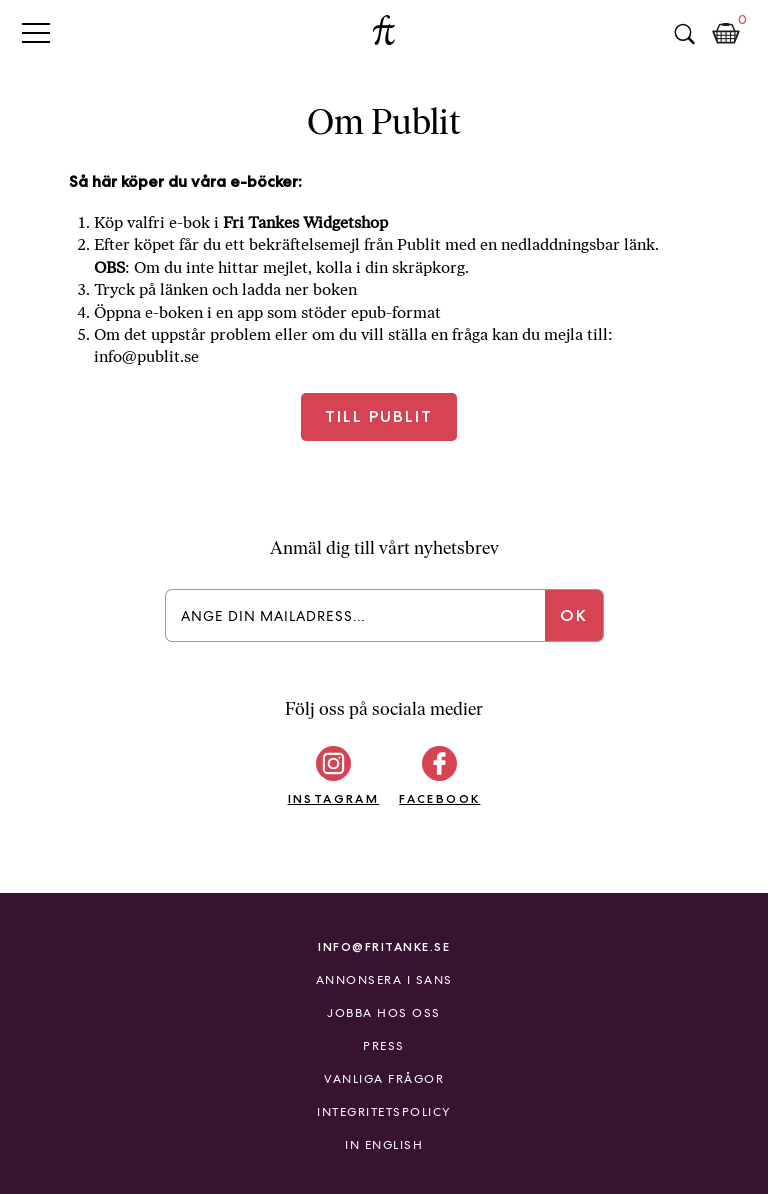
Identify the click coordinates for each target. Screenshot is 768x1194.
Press (384, 1046)
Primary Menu (36, 32)
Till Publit (379, 416)
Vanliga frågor (384, 1079)
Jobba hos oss (384, 1013)
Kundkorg (726, 34)
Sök (684, 34)
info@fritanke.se (384, 946)
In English (384, 1145)
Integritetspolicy (384, 1112)
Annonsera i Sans (384, 980)
